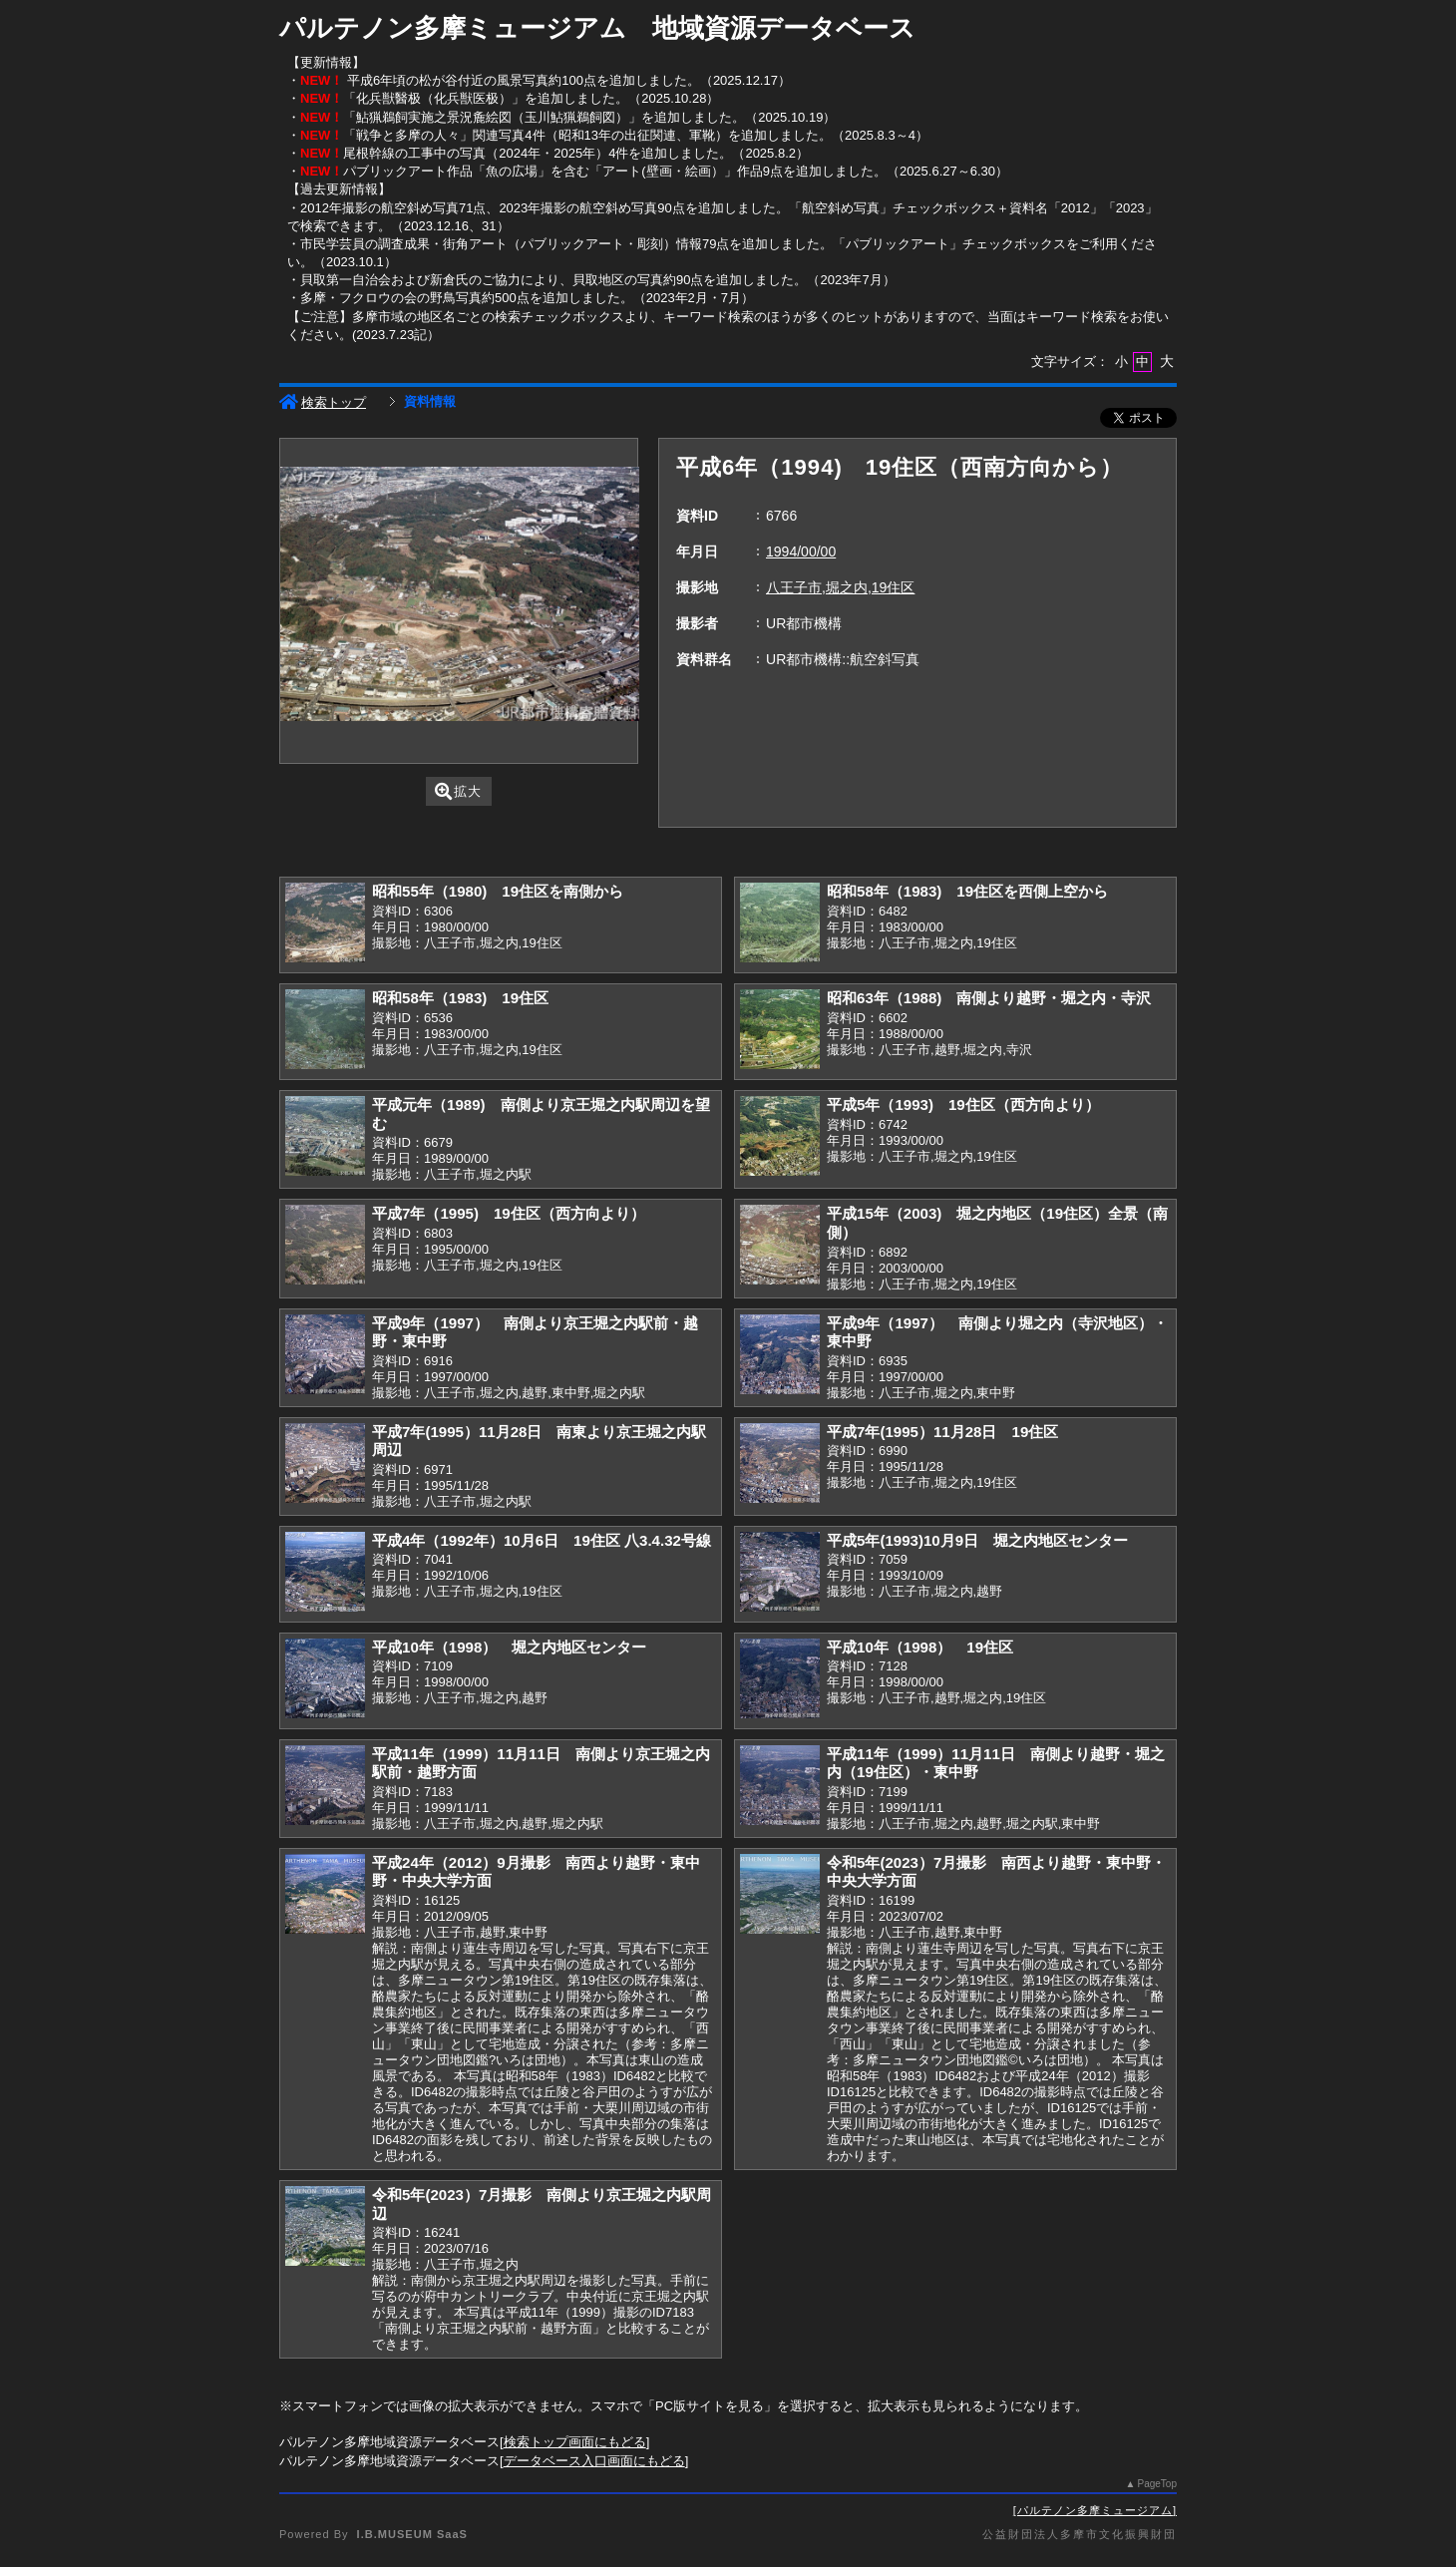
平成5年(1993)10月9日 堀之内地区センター (977, 1540)
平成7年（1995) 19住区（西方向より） (508, 1213)
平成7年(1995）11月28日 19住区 (942, 1431)
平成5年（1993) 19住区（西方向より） (963, 1104)
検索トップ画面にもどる (575, 2441)
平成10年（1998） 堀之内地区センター (509, 1647)
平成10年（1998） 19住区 (920, 1647)
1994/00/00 (801, 551)
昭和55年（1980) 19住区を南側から (497, 891)
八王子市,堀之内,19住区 (840, 587)
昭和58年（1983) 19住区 (460, 997)
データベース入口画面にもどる (594, 2460)
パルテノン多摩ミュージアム (1095, 2510)
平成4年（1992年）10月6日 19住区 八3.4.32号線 (541, 1540)
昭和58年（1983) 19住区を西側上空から (967, 891)
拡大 (458, 791)
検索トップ (322, 402)
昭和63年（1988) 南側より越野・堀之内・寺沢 (989, 997)
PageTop (1157, 2483)
